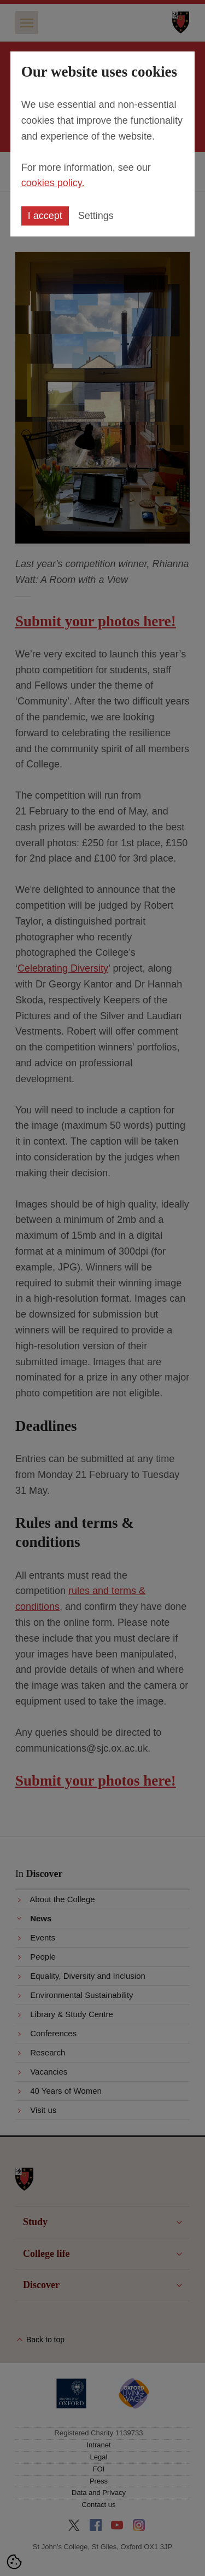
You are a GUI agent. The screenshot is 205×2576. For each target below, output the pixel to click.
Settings (96, 215)
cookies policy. (53, 182)
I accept (45, 215)
